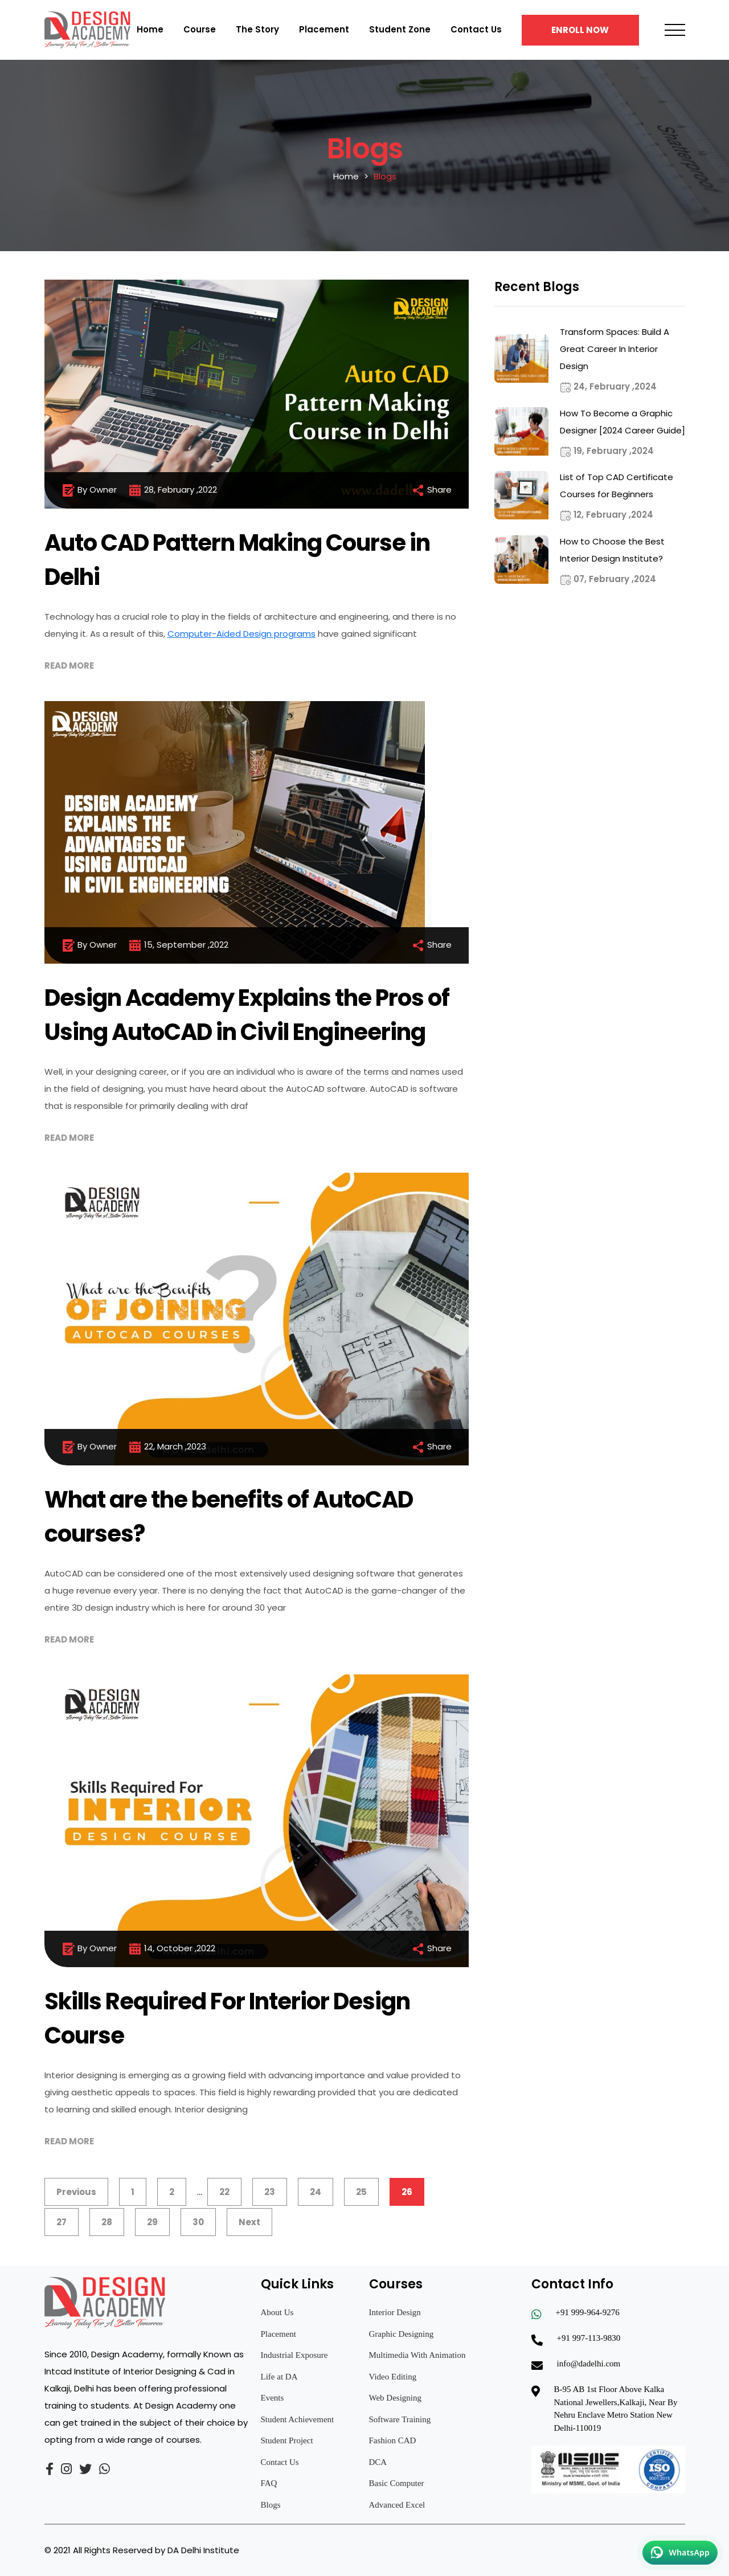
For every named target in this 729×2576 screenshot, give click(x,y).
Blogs (271, 2504)
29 (152, 2222)
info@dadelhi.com (589, 2363)
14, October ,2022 (171, 1949)
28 (106, 2222)
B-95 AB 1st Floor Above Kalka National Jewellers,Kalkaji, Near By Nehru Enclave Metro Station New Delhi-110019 (616, 2408)
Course (199, 29)
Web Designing (395, 2397)
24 (315, 2192)
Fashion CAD (392, 2440)
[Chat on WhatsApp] (680, 2553)
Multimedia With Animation (417, 2355)
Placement (324, 29)
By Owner (89, 490)
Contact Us (476, 29)
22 (224, 2192)
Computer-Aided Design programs (241, 634)
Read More (69, 665)
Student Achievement (297, 2419)
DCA (378, 2462)
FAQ (269, 2483)
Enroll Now (580, 30)
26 (407, 2192)
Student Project (287, 2440)
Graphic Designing (401, 2334)
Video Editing (393, 2376)
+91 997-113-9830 (589, 2337)
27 (61, 2222)
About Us (277, 2312)
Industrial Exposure (294, 2355)
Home (150, 29)
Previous (76, 2192)
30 (198, 2222)
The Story (257, 29)
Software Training (400, 2419)
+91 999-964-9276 (588, 2312)
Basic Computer (396, 2483)
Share (431, 490)
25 (361, 2192)
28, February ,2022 (172, 490)
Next (249, 2222)
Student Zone (400, 29)
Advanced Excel (397, 2504)
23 (269, 2192)
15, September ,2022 (178, 945)
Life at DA (279, 2376)
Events (272, 2397)
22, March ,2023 (167, 1447)
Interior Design (395, 2312)
